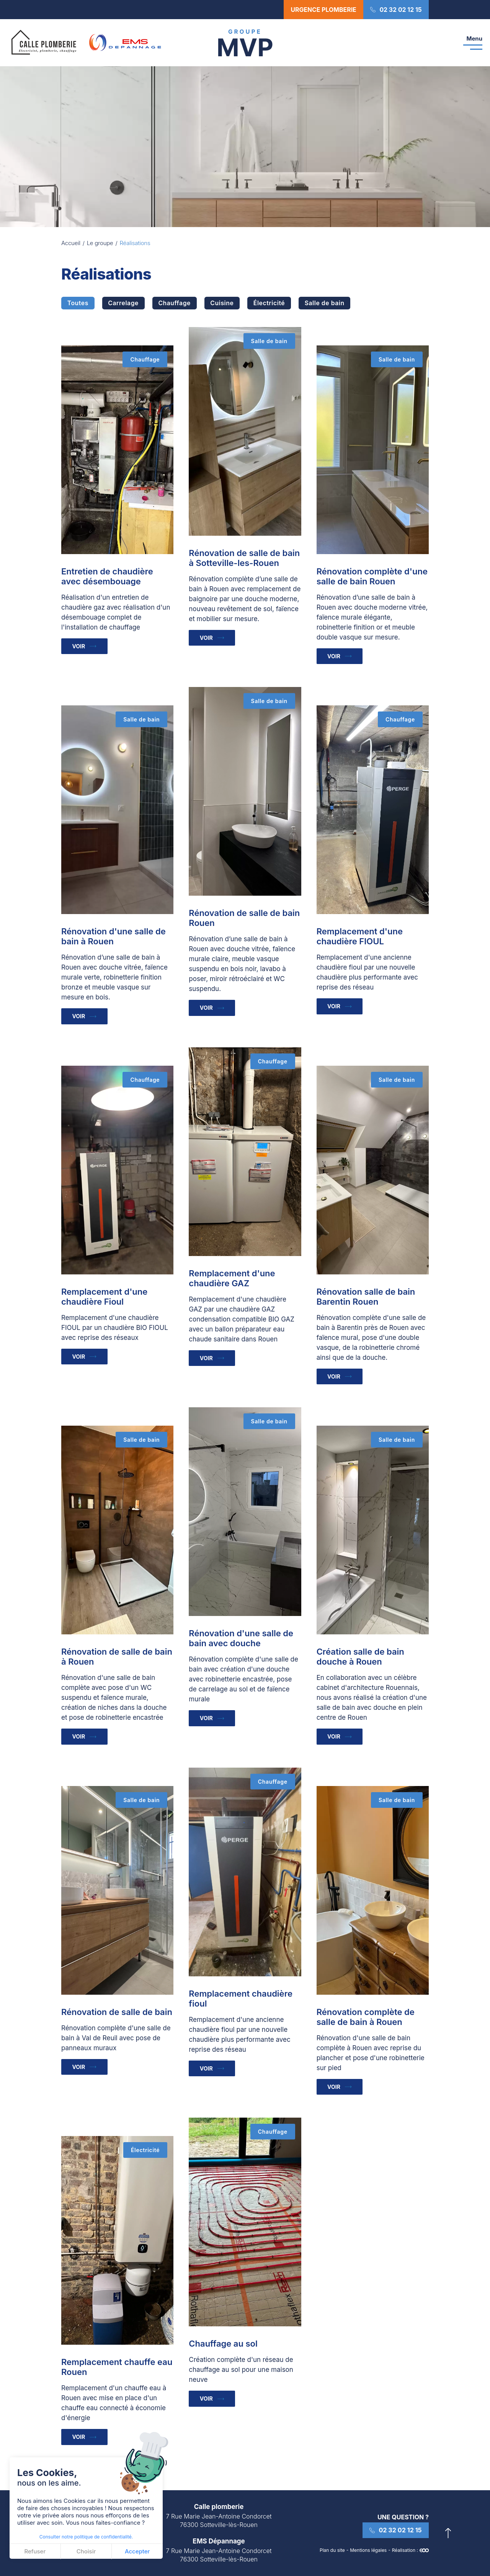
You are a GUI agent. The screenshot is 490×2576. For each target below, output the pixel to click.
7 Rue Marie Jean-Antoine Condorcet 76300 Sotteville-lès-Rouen (218, 2521)
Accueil (70, 243)
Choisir (86, 2551)
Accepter (137, 2551)
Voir (80, 647)
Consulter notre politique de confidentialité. (86, 2537)
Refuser (35, 2551)
